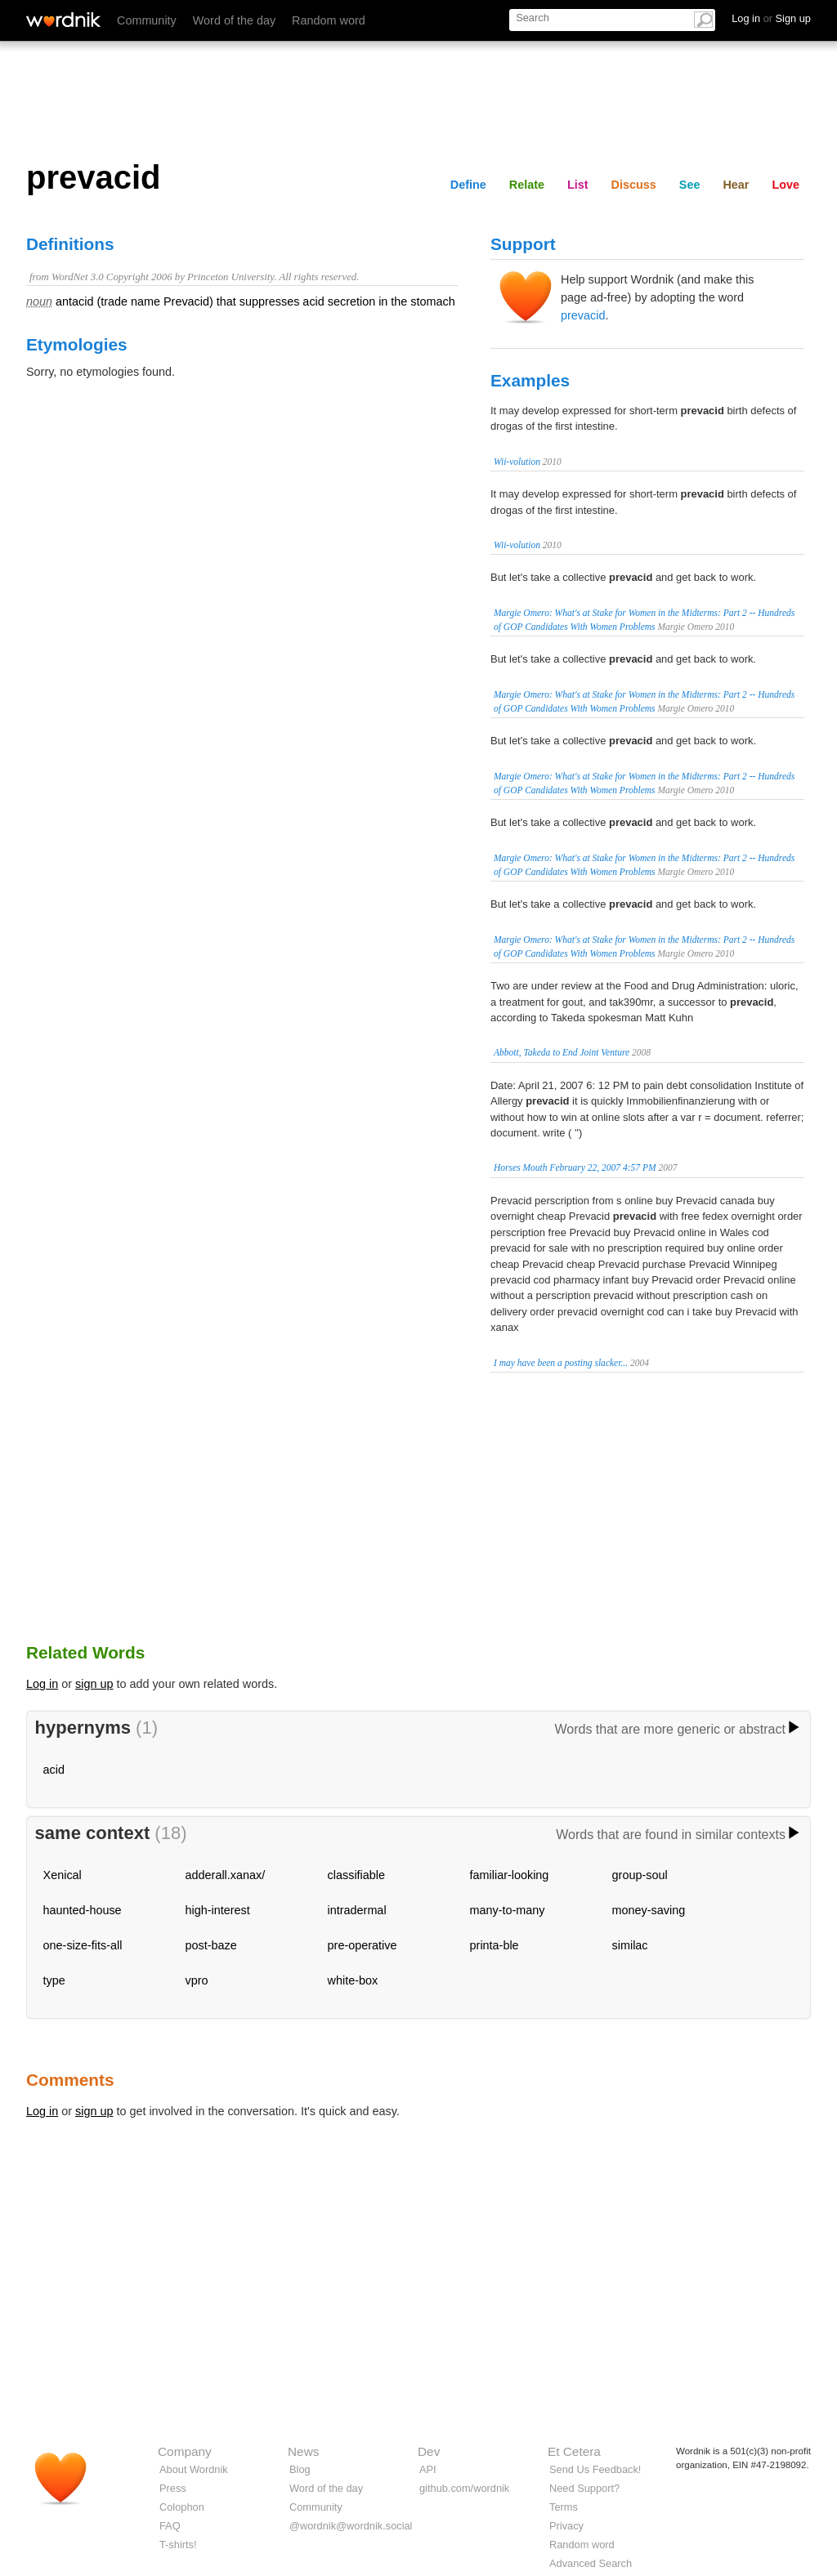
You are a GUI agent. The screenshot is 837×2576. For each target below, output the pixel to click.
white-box (353, 1980)
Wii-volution (517, 462)
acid (54, 1769)
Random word (328, 20)
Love (785, 184)
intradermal (357, 1910)
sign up (94, 1683)
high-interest (218, 1910)
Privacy (566, 2526)
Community (147, 20)
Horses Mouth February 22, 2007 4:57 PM (575, 1167)
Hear (736, 184)
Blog (300, 2469)
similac (630, 1945)
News (303, 2451)
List (578, 184)
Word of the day (234, 20)
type (54, 1980)
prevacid (583, 315)
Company (185, 2451)
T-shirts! (178, 2544)
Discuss (633, 184)
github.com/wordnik (464, 2488)
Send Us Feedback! (595, 2469)
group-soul (640, 1875)
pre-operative (362, 1945)
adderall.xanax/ (226, 1875)
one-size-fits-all (83, 1945)
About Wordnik (193, 2469)
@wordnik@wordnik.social (350, 2526)
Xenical (62, 1875)
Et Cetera (574, 2451)
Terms (563, 2507)
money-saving (649, 1910)
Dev (429, 2451)
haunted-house (82, 1910)
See (689, 184)
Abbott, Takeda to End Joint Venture (561, 1052)
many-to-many (507, 1910)
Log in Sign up (771, 18)
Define (468, 184)
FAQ (170, 2526)
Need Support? (584, 2488)
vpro (197, 1980)
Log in (42, 1683)
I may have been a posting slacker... (561, 1363)
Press (172, 2488)
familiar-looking (509, 1875)
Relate (526, 184)
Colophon (181, 2507)
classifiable (356, 1875)
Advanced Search (590, 2563)
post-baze (211, 1945)
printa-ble (494, 1945)
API (427, 2469)
